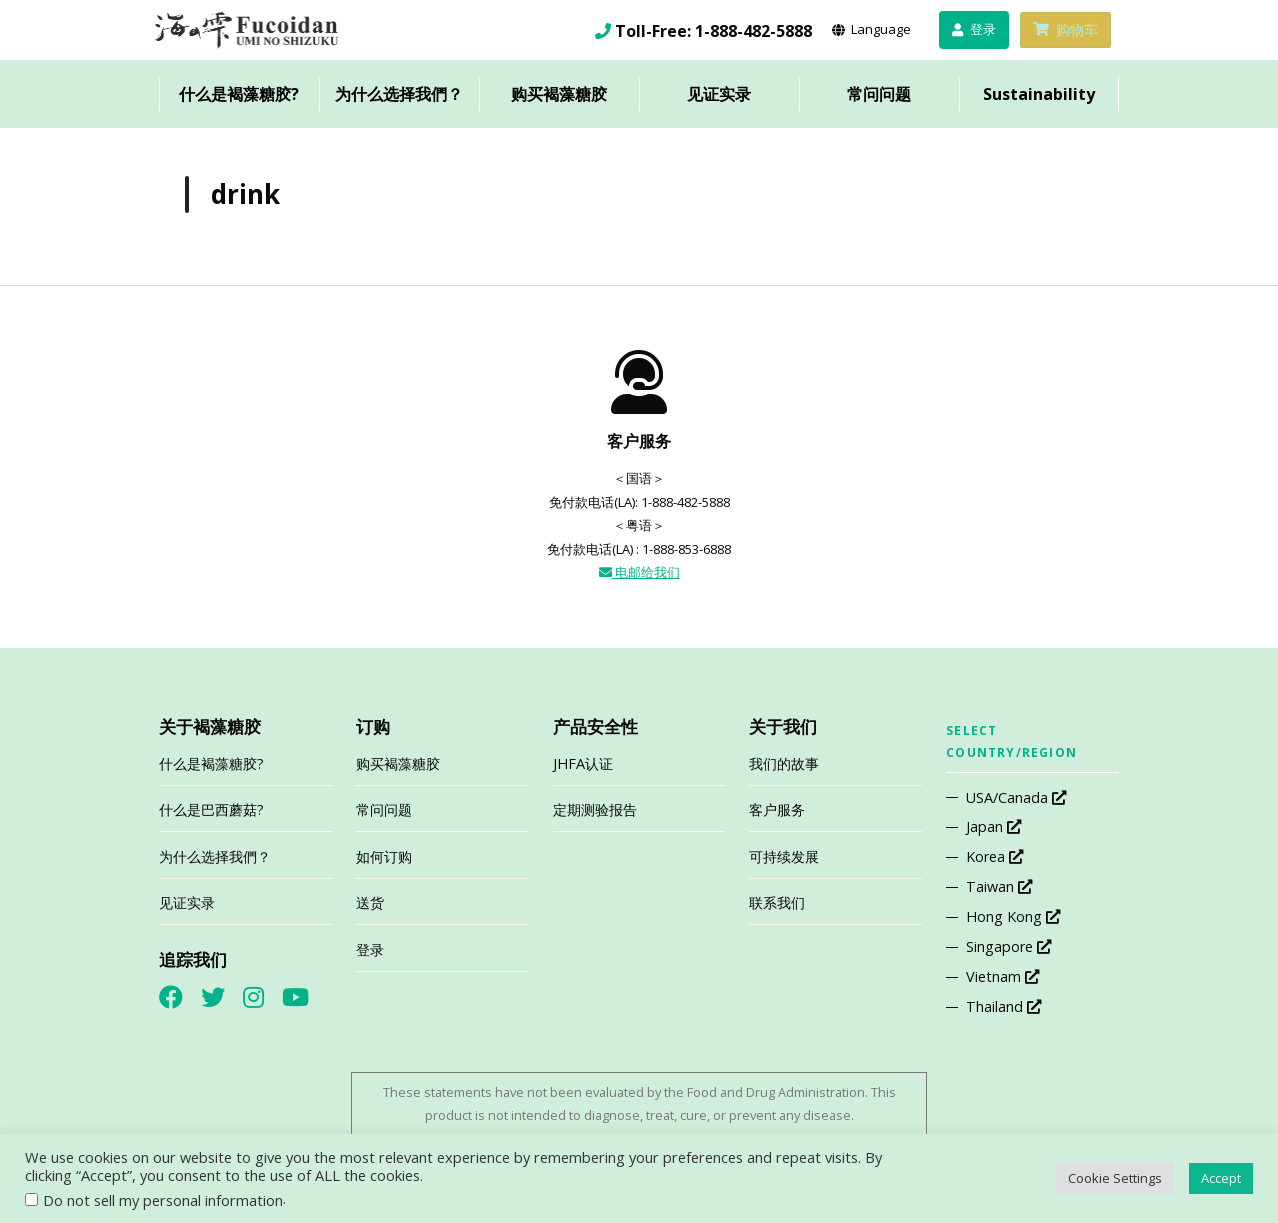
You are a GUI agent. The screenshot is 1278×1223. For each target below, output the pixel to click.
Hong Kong (1013, 916)
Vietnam (1002, 976)
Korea (994, 856)
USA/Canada (1016, 797)
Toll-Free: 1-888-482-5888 (713, 31)
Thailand (1003, 1006)
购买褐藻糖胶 (559, 94)
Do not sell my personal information (163, 1200)
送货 (370, 902)
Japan (993, 826)
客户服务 (777, 809)
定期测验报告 (595, 809)
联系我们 (777, 902)
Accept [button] (1221, 1178)
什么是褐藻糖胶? (239, 94)
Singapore (1008, 946)
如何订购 (384, 856)
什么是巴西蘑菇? (211, 809)
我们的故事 (784, 763)
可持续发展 (784, 856)
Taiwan (999, 886)
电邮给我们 (639, 572)
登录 (370, 949)
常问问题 (879, 94)
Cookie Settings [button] (1115, 1178)
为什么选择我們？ (399, 94)
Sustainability (1039, 94)
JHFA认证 (583, 763)
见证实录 (719, 94)
